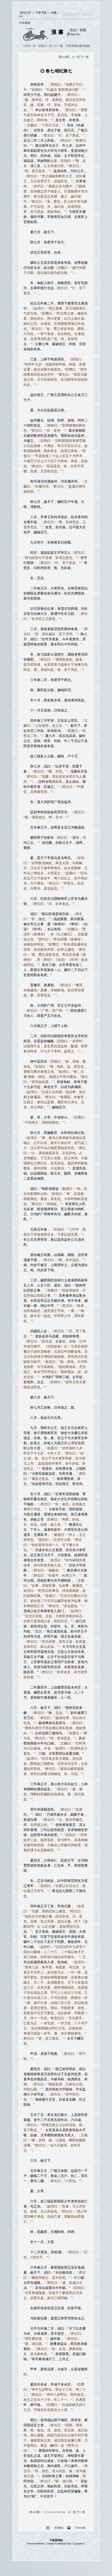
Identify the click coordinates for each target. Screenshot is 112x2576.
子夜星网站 (56, 2540)
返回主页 (25, 12)
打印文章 (80, 2527)
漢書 (54, 12)
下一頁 (84, 57)
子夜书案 (41, 12)
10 (63, 2512)
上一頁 (75, 57)
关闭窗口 (59, 2527)
